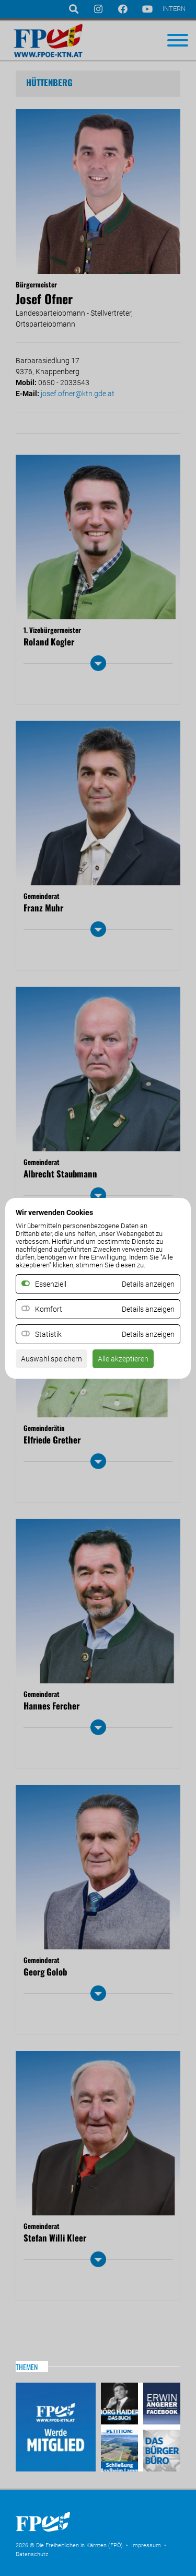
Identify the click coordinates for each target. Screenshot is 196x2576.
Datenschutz (32, 2554)
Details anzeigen (148, 1309)
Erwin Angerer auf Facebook (160, 2405)
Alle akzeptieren (123, 1359)
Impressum (146, 2545)
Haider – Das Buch (121, 2405)
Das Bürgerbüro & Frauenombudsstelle (160, 2449)
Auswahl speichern (51, 1359)
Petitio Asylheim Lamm (121, 2449)
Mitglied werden (56, 2427)
